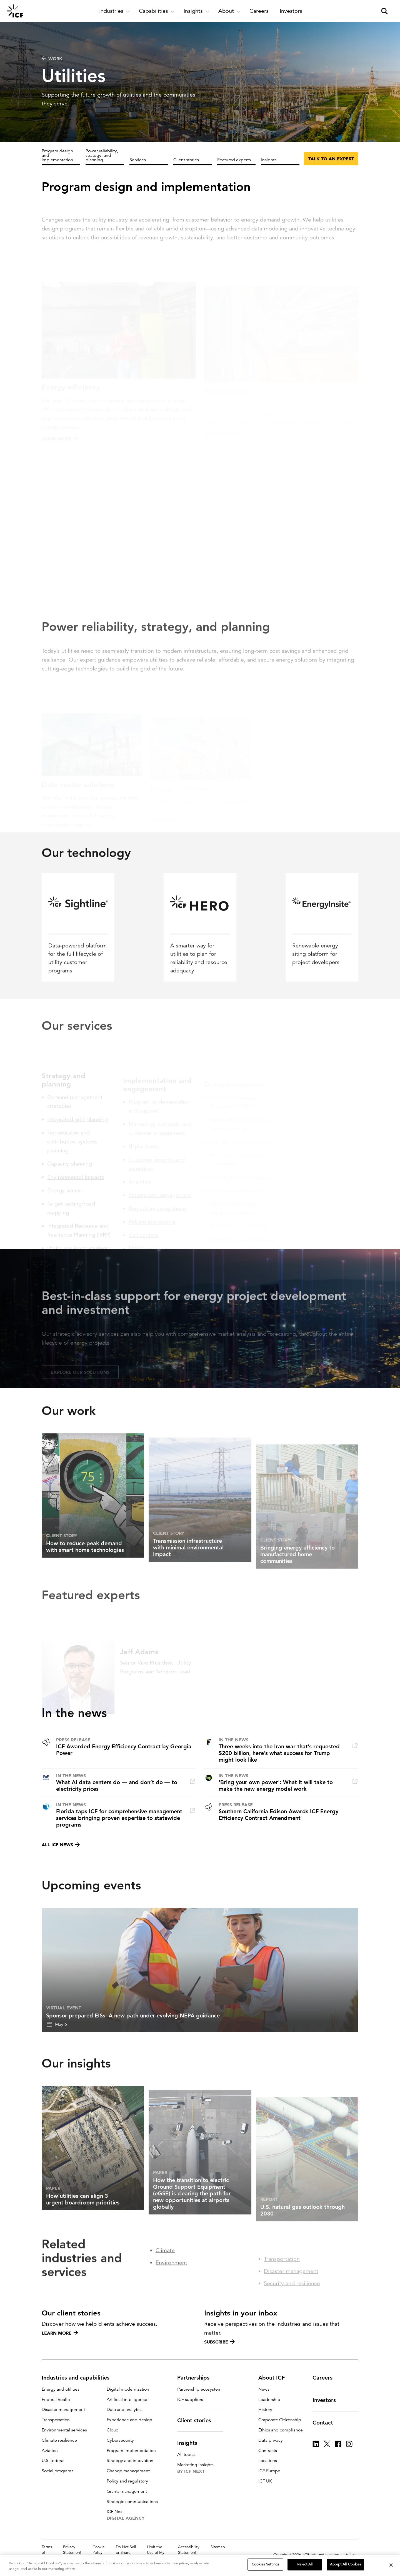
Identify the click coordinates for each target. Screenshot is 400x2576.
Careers (325, 2377)
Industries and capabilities (79, 2377)
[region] (200, 2565)
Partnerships (196, 2377)
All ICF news (61, 1844)
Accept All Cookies (345, 2564)
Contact (326, 2422)
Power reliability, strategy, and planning (102, 155)
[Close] (391, 2565)
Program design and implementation (57, 155)
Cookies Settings (265, 2564)
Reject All (304, 2564)
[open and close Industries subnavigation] (114, 11)
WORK (52, 58)
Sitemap (218, 2546)
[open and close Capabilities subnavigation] (156, 11)
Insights (268, 160)
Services (137, 160)
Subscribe (219, 2341)
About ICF (274, 2377)
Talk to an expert (331, 158)
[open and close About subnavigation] (229, 11)
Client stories (186, 160)
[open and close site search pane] (384, 11)
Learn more (60, 2332)
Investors (327, 2400)
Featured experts (234, 160)
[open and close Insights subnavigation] (196, 11)
